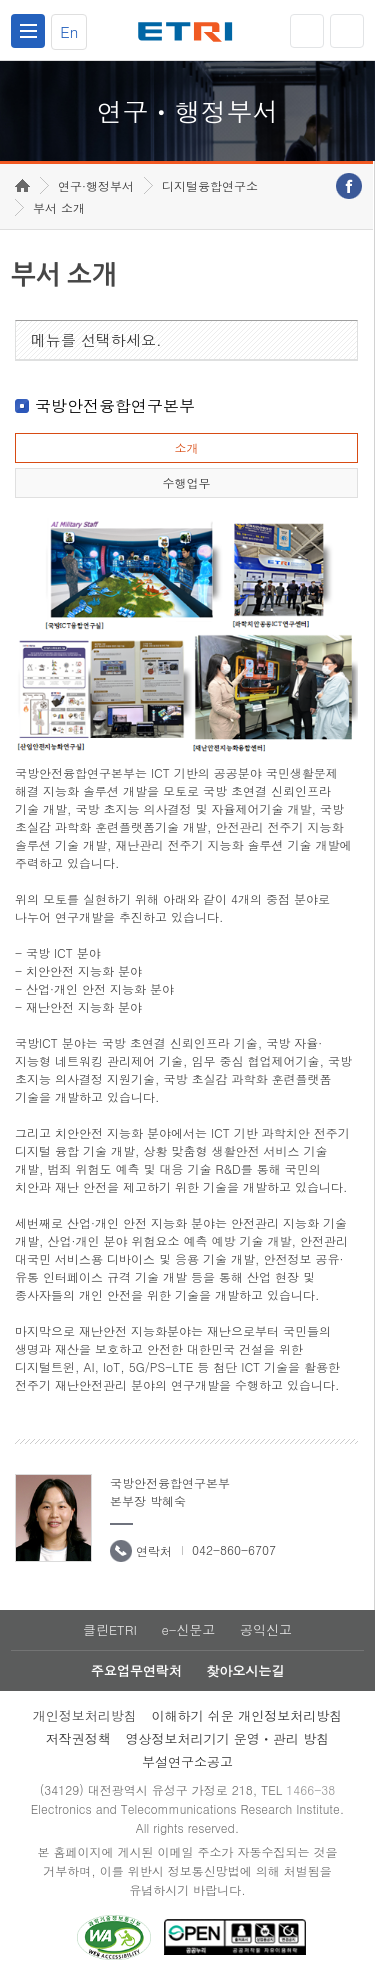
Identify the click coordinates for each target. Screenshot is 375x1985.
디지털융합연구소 (210, 185)
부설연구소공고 (187, 1761)
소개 (186, 447)
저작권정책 (78, 1738)
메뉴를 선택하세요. (96, 339)
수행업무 (186, 482)
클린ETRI (110, 1629)
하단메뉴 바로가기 (0, 0)
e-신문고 (188, 1629)
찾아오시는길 (245, 1670)
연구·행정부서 (96, 185)
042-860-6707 (234, 1549)
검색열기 (347, 31)
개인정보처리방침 (85, 1715)
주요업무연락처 (136, 1670)
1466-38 (310, 1789)
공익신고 (266, 1629)
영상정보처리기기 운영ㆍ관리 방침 (228, 1738)
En (69, 31)
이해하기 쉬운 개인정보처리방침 (247, 1715)
